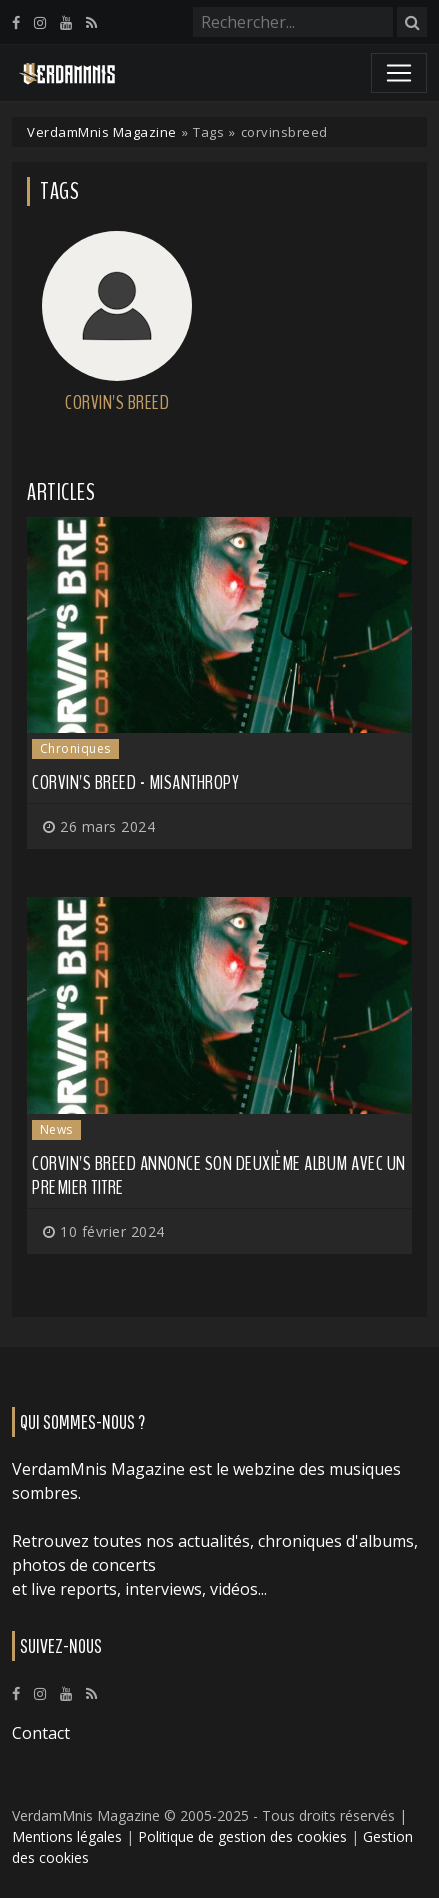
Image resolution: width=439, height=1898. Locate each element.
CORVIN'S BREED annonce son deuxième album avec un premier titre (219, 1175)
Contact (41, 1733)
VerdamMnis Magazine (102, 132)
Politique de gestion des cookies (242, 1836)
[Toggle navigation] (399, 73)
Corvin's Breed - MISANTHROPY (135, 782)
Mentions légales (67, 1836)
